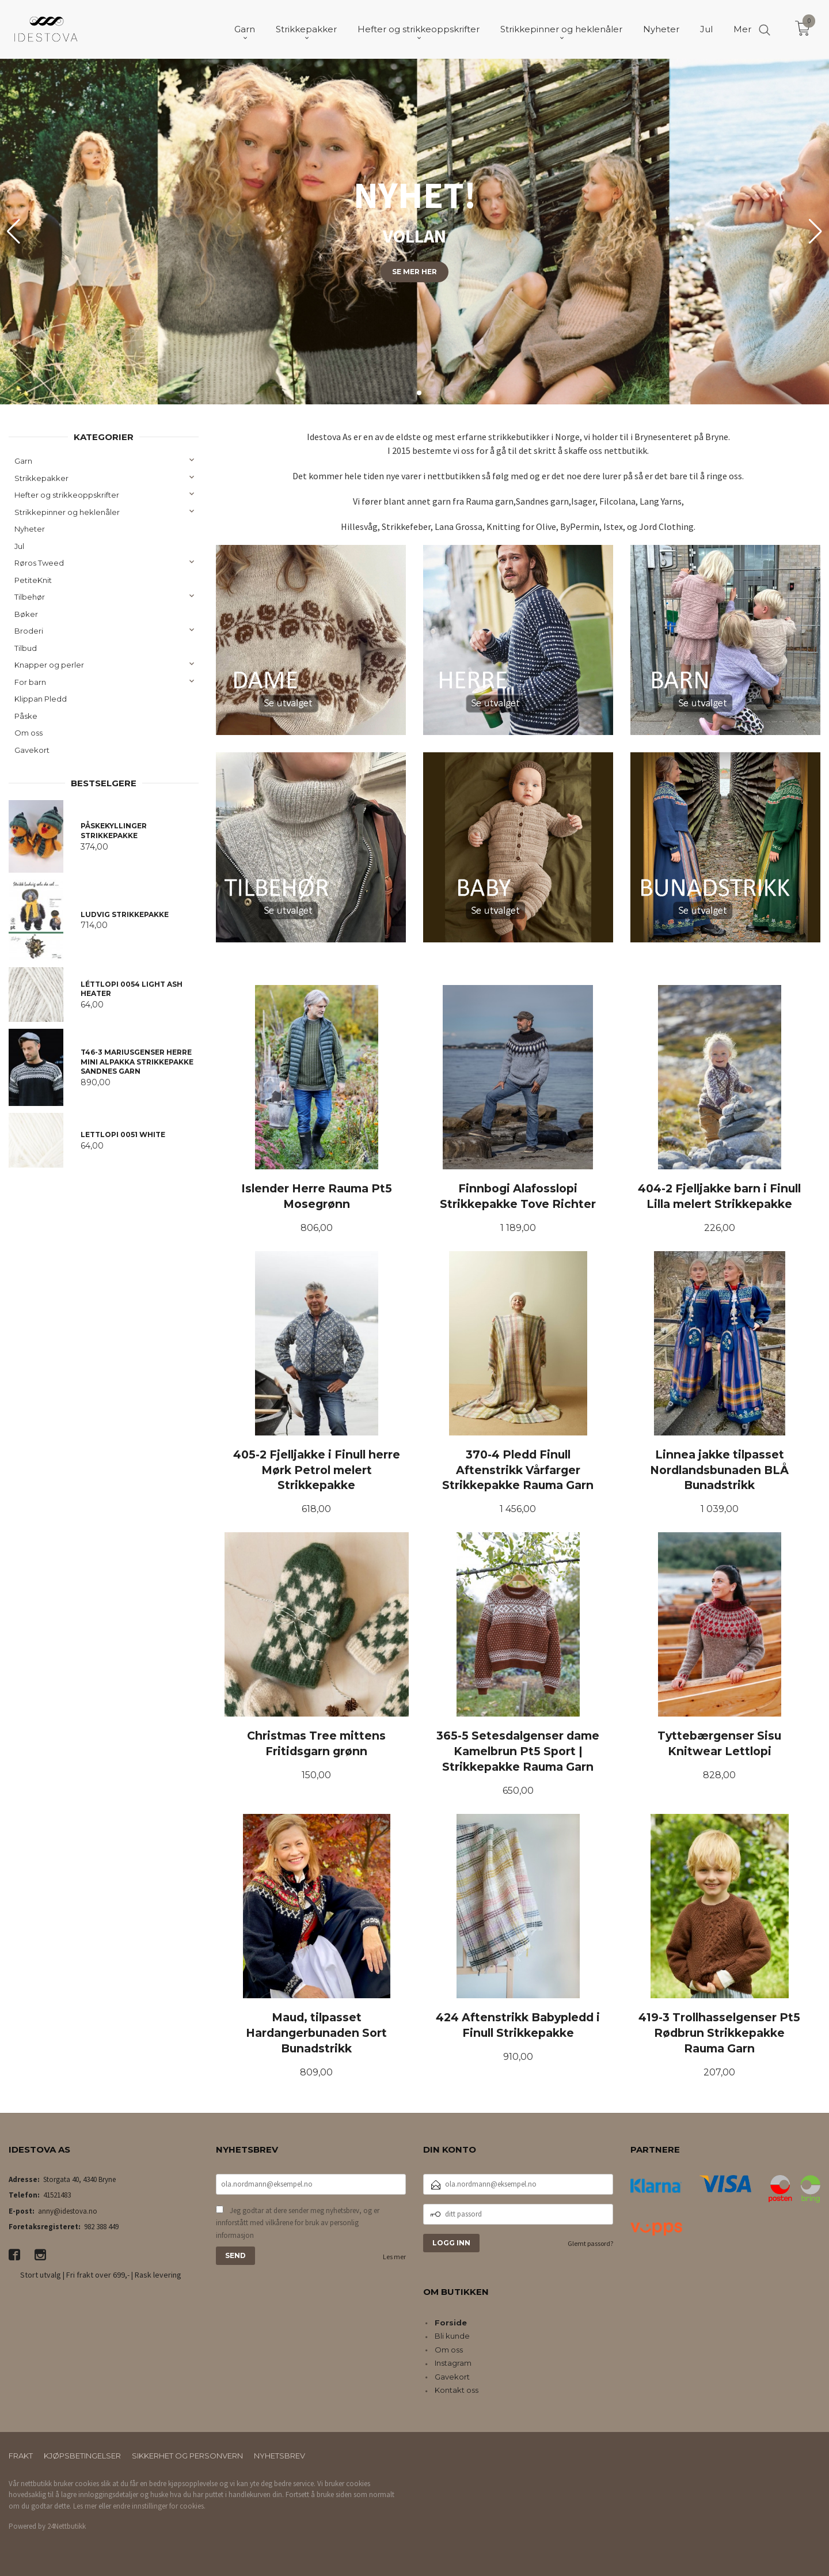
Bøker (26, 614)
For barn (30, 682)
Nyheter (29, 528)
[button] (815, 231)
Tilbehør (29, 596)
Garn (23, 460)
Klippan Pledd (40, 698)
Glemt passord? (590, 2243)
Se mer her (414, 271)
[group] (414, 231)
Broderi (28, 630)
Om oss (28, 732)
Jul (19, 546)
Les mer (394, 2256)
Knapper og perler (49, 664)
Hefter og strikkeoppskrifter (66, 494)
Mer (742, 29)
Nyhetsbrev (279, 2455)
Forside (451, 2322)
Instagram (453, 2362)
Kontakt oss (456, 2390)
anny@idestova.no (67, 2211)
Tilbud (25, 648)
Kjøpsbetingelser (82, 2455)
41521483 (57, 2195)
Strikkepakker (41, 478)
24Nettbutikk (66, 2526)
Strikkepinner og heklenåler (67, 512)
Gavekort (32, 750)
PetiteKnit (33, 580)
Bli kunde (452, 2335)
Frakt (21, 2455)
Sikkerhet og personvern (187, 2455)
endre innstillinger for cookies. (159, 2506)
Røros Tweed (39, 562)
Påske (25, 716)
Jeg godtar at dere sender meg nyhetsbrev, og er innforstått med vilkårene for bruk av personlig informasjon (297, 2223)
